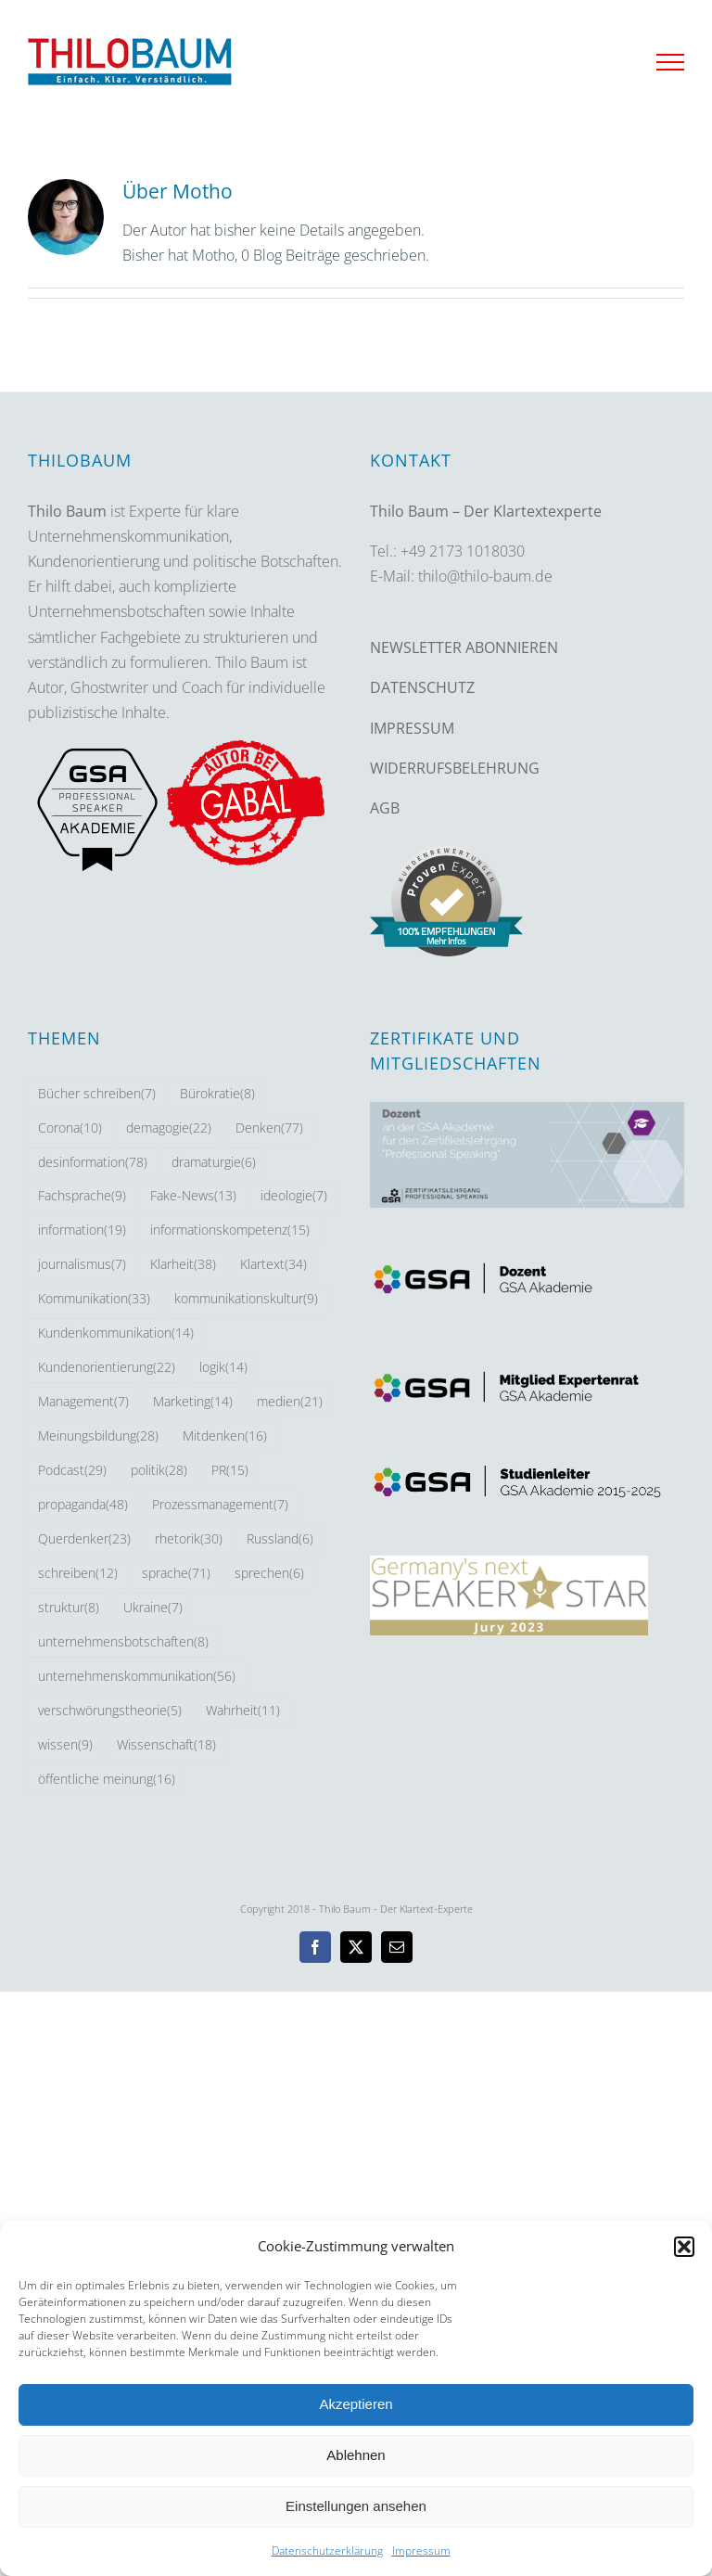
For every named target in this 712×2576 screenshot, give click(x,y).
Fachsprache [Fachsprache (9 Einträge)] (82, 1196)
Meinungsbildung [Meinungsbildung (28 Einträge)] (98, 1436)
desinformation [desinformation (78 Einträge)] (92, 1162)
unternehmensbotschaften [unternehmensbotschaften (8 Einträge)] (123, 1642)
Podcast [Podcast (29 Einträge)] (72, 1470)
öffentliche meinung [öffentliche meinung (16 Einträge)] (106, 1779)
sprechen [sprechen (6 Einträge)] (269, 1573)
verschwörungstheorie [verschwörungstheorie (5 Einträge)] (110, 1711)
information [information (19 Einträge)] (82, 1230)
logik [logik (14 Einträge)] (223, 1367)
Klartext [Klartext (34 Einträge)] (273, 1264)
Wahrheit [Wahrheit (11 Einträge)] (243, 1711)
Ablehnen (355, 2455)
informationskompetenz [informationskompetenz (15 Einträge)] (230, 1230)
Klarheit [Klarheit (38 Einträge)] (183, 1264)
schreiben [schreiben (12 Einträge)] (78, 1573)
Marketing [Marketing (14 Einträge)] (193, 1402)
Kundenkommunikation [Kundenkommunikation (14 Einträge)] (116, 1333)
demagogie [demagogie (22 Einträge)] (168, 1128)
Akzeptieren (355, 2404)
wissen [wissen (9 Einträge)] (65, 1745)
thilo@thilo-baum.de (485, 576)
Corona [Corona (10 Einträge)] (70, 1128)
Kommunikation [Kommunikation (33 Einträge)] (94, 1299)
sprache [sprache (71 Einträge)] (176, 1573)
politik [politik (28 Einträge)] (159, 1470)
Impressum (421, 2550)
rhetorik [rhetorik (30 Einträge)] (188, 1539)
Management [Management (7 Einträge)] (83, 1402)
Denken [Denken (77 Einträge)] (269, 1128)
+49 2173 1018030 (462, 551)
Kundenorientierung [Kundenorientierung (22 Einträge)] (106, 1367)
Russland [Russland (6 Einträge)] (280, 1539)
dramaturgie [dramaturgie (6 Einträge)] (214, 1162)
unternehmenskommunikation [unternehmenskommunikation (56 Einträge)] (136, 1676)
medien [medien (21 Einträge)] (290, 1402)
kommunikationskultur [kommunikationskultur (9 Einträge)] (246, 1299)
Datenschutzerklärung (327, 2550)
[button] (684, 2246)
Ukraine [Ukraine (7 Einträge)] (153, 1608)
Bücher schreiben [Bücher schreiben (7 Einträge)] (97, 1094)
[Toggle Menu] (670, 62)
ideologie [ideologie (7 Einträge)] (294, 1196)
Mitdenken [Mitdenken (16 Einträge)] (225, 1436)
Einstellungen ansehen (356, 2506)
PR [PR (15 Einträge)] (229, 1470)
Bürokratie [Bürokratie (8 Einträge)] (217, 1094)
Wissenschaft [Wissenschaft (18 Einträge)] (166, 1745)
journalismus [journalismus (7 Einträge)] (82, 1264)
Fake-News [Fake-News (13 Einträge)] (193, 1196)
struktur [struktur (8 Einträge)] (68, 1608)
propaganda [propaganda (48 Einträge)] (83, 1505)
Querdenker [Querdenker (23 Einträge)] (84, 1539)
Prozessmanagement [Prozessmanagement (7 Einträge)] (220, 1505)
